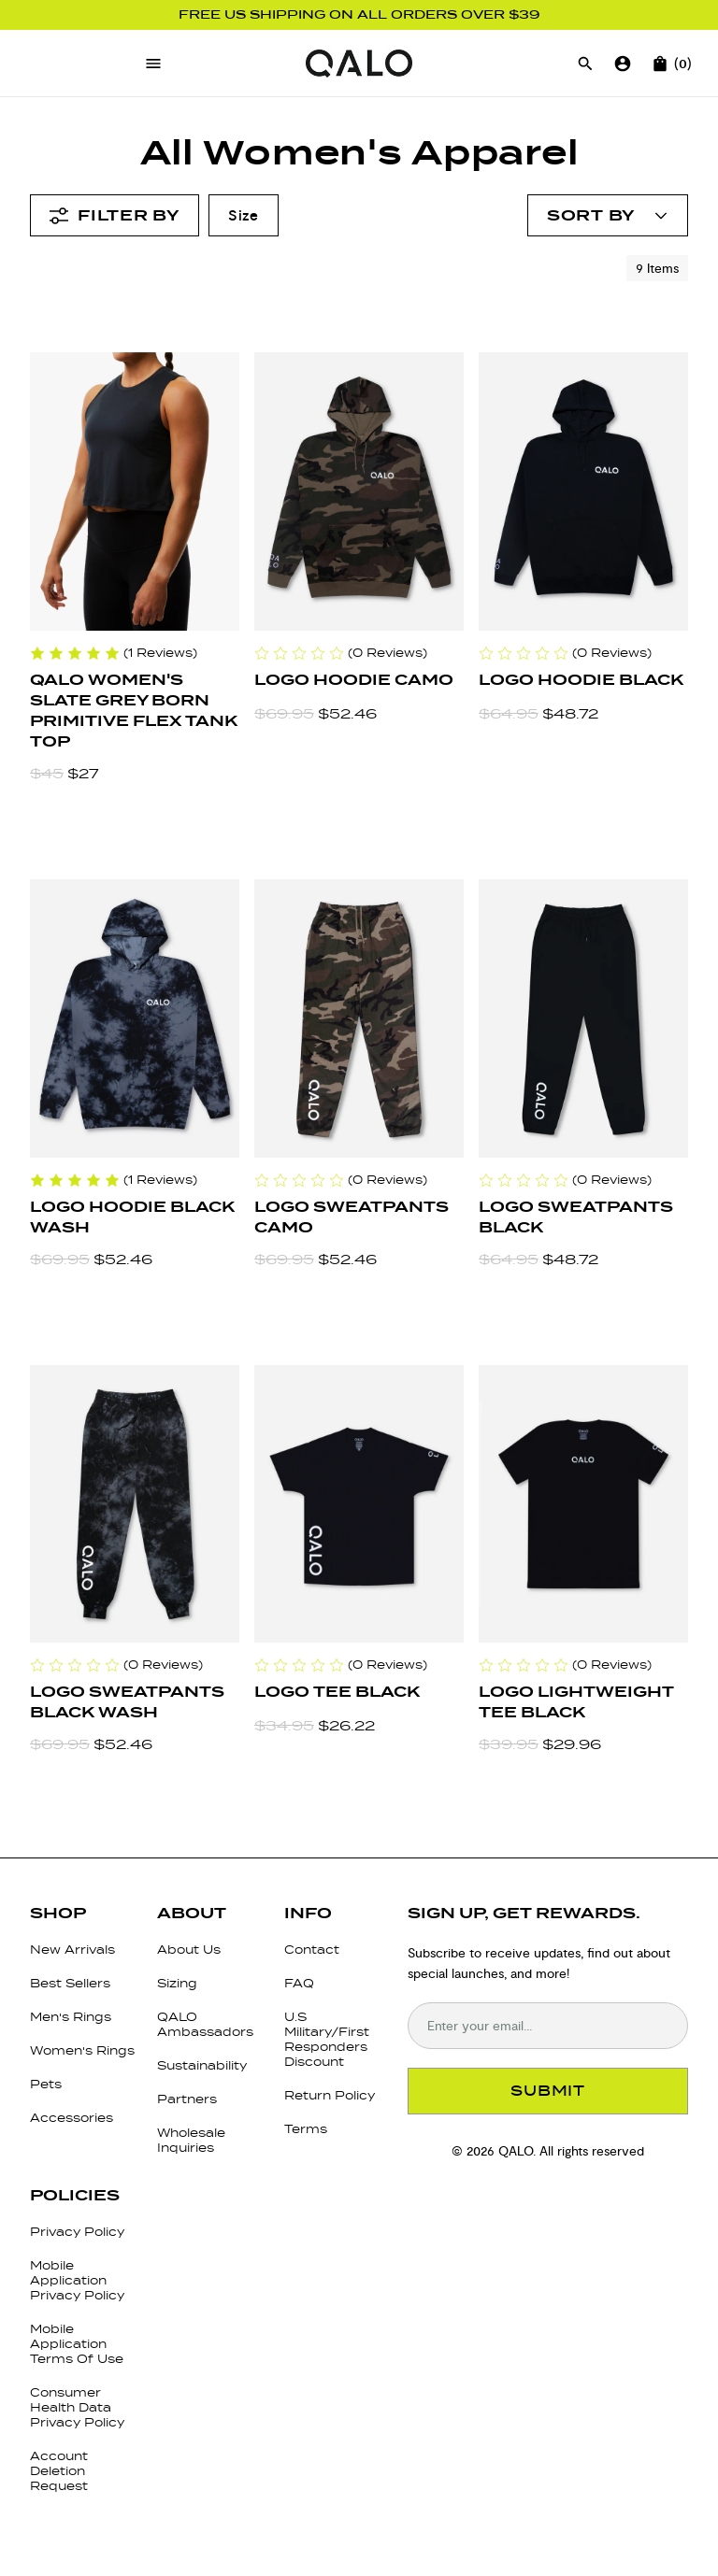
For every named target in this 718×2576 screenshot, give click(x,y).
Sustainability (202, 2065)
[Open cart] (660, 63)
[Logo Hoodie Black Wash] (134, 1018)
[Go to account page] (622, 63)
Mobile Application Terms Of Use (76, 2344)
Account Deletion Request (59, 2471)
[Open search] (585, 63)
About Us (189, 1949)
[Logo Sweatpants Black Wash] (134, 1504)
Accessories (71, 2118)
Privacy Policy (77, 2232)
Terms (305, 2129)
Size (243, 215)
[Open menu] (153, 63)
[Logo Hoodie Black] (583, 491)
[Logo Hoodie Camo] (359, 491)
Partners (187, 2099)
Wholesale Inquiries (191, 2140)
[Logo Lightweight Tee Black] (583, 1504)
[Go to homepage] (358, 64)
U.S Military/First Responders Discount (326, 2039)
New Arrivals (72, 1949)
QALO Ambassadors (205, 2024)
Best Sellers (70, 1983)
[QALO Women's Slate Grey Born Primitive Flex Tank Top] (134, 491)
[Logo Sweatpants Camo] (359, 1018)
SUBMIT (547, 2090)
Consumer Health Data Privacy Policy (77, 2407)
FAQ (299, 1983)
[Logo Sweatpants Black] (583, 1018)
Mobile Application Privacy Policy (77, 2280)
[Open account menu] (607, 215)
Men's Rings (70, 2017)
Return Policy (329, 2095)
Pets (46, 2084)
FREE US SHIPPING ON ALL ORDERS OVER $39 (359, 15)
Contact (311, 1949)
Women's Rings (82, 2050)
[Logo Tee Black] (359, 1504)
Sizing (177, 1983)
